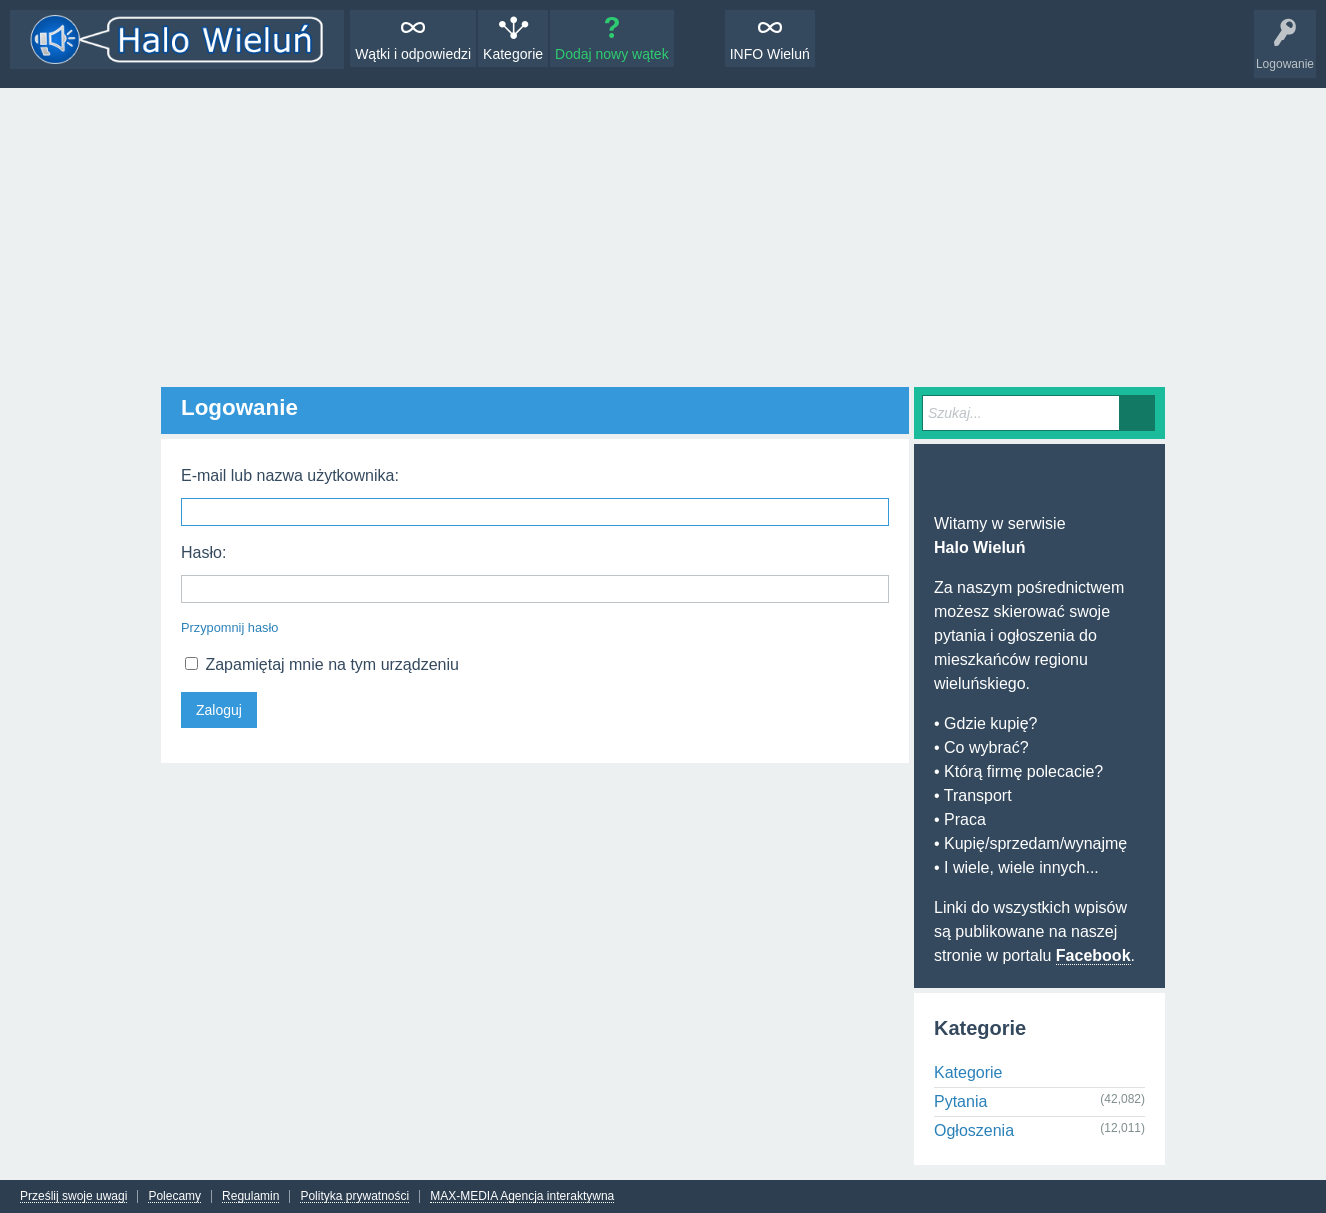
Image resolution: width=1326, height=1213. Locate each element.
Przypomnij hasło (229, 627)
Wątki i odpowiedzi (413, 54)
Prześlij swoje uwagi (73, 1196)
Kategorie (513, 54)
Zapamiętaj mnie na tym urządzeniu (322, 664)
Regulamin (250, 1196)
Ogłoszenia (974, 1130)
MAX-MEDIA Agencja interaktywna (522, 1196)
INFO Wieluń (770, 54)
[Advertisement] (663, 238)
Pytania (960, 1101)
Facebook (1093, 955)
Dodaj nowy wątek (612, 54)
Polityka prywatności (354, 1196)
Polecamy (174, 1196)
